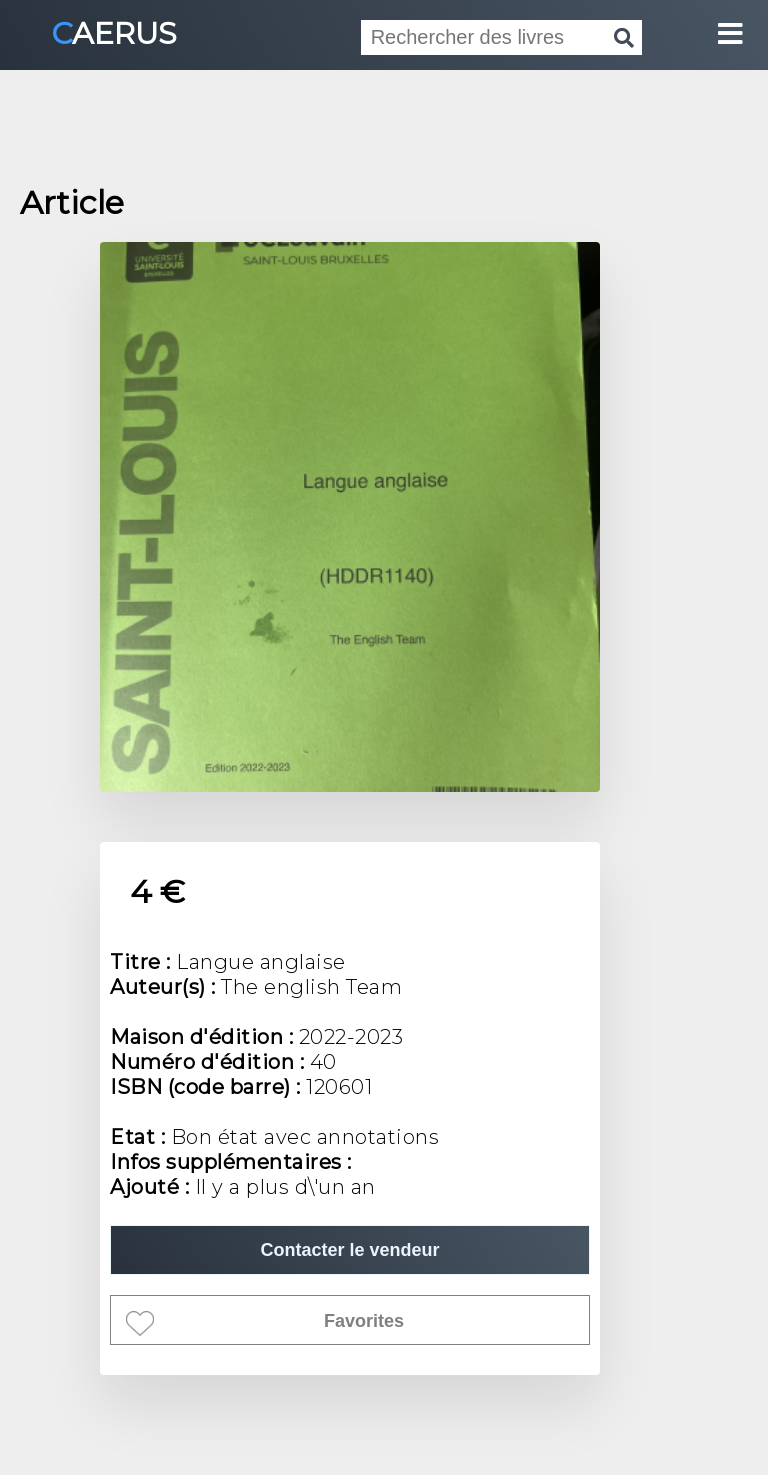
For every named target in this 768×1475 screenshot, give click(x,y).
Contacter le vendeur (349, 1250)
